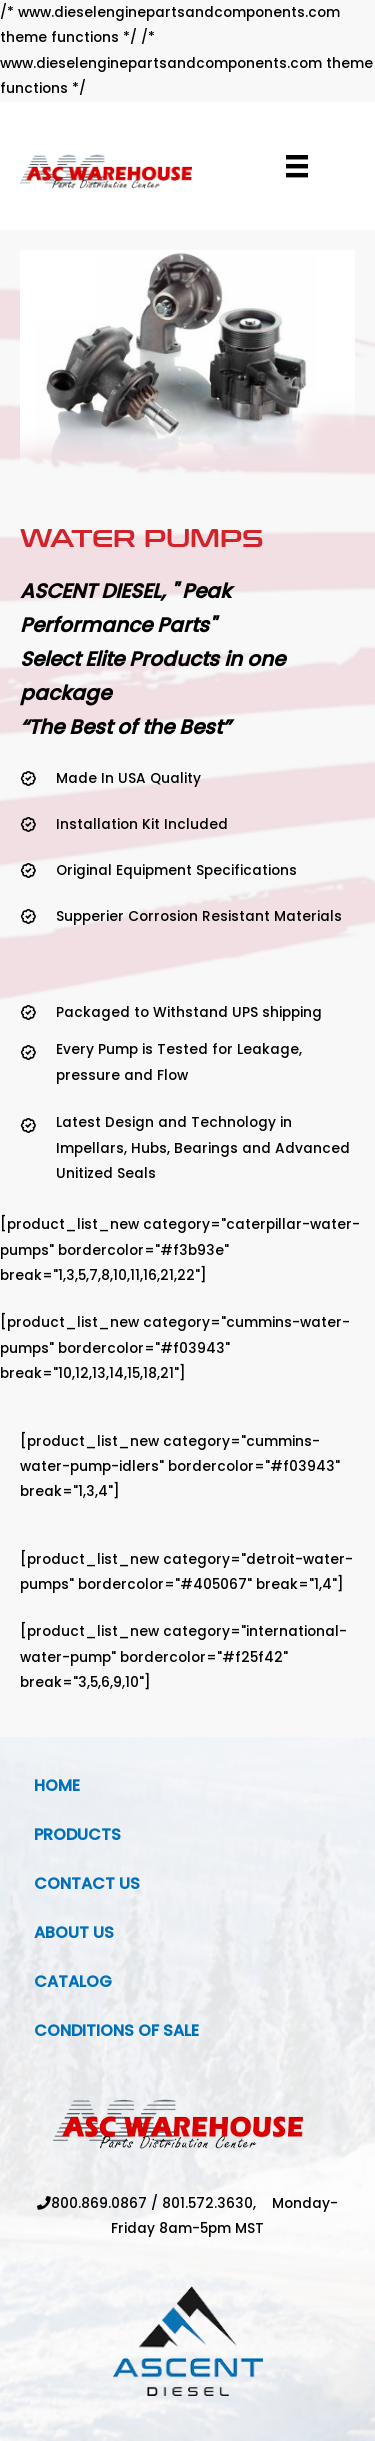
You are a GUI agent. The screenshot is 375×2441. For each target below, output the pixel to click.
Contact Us (87, 1883)
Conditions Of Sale (116, 2030)
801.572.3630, (217, 2203)
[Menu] (297, 166)
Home (57, 1785)
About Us (74, 1932)
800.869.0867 (99, 2203)
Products (77, 1834)
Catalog (73, 1981)
